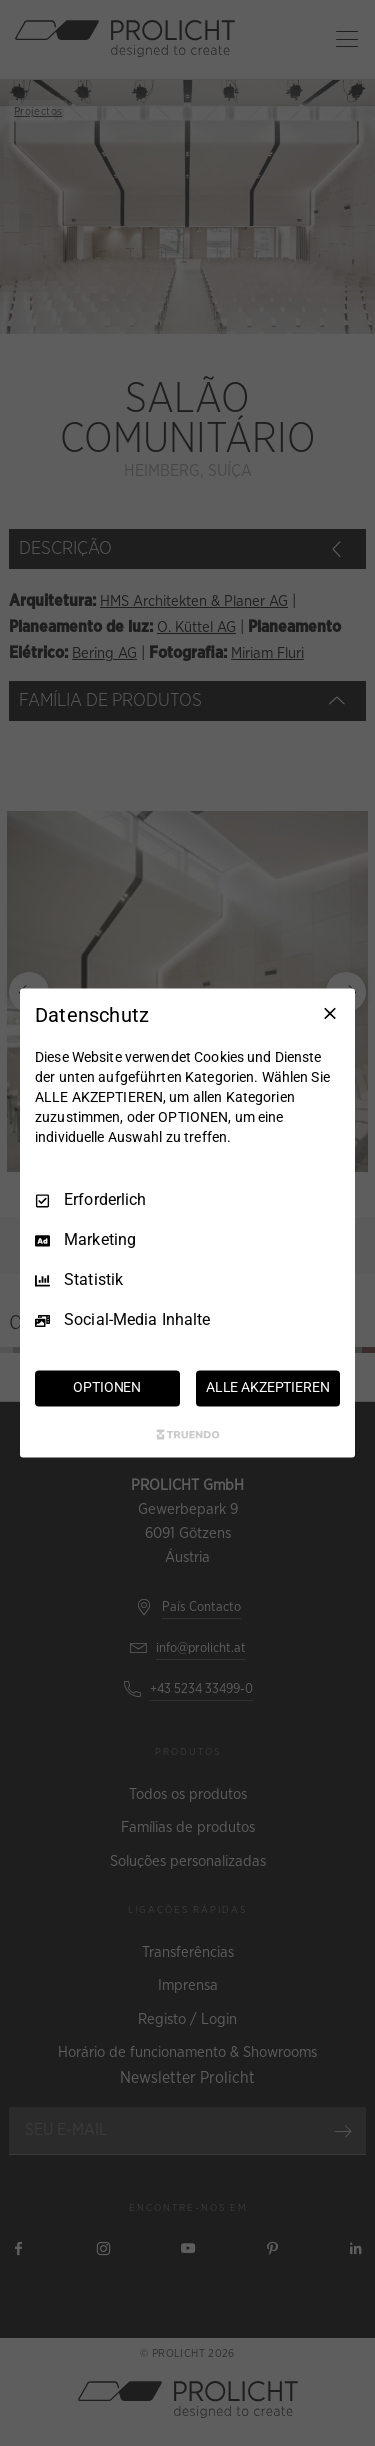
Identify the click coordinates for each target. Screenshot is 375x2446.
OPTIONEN (107, 1388)
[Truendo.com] (188, 1435)
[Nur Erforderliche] (330, 1013)
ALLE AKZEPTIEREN (268, 1388)
